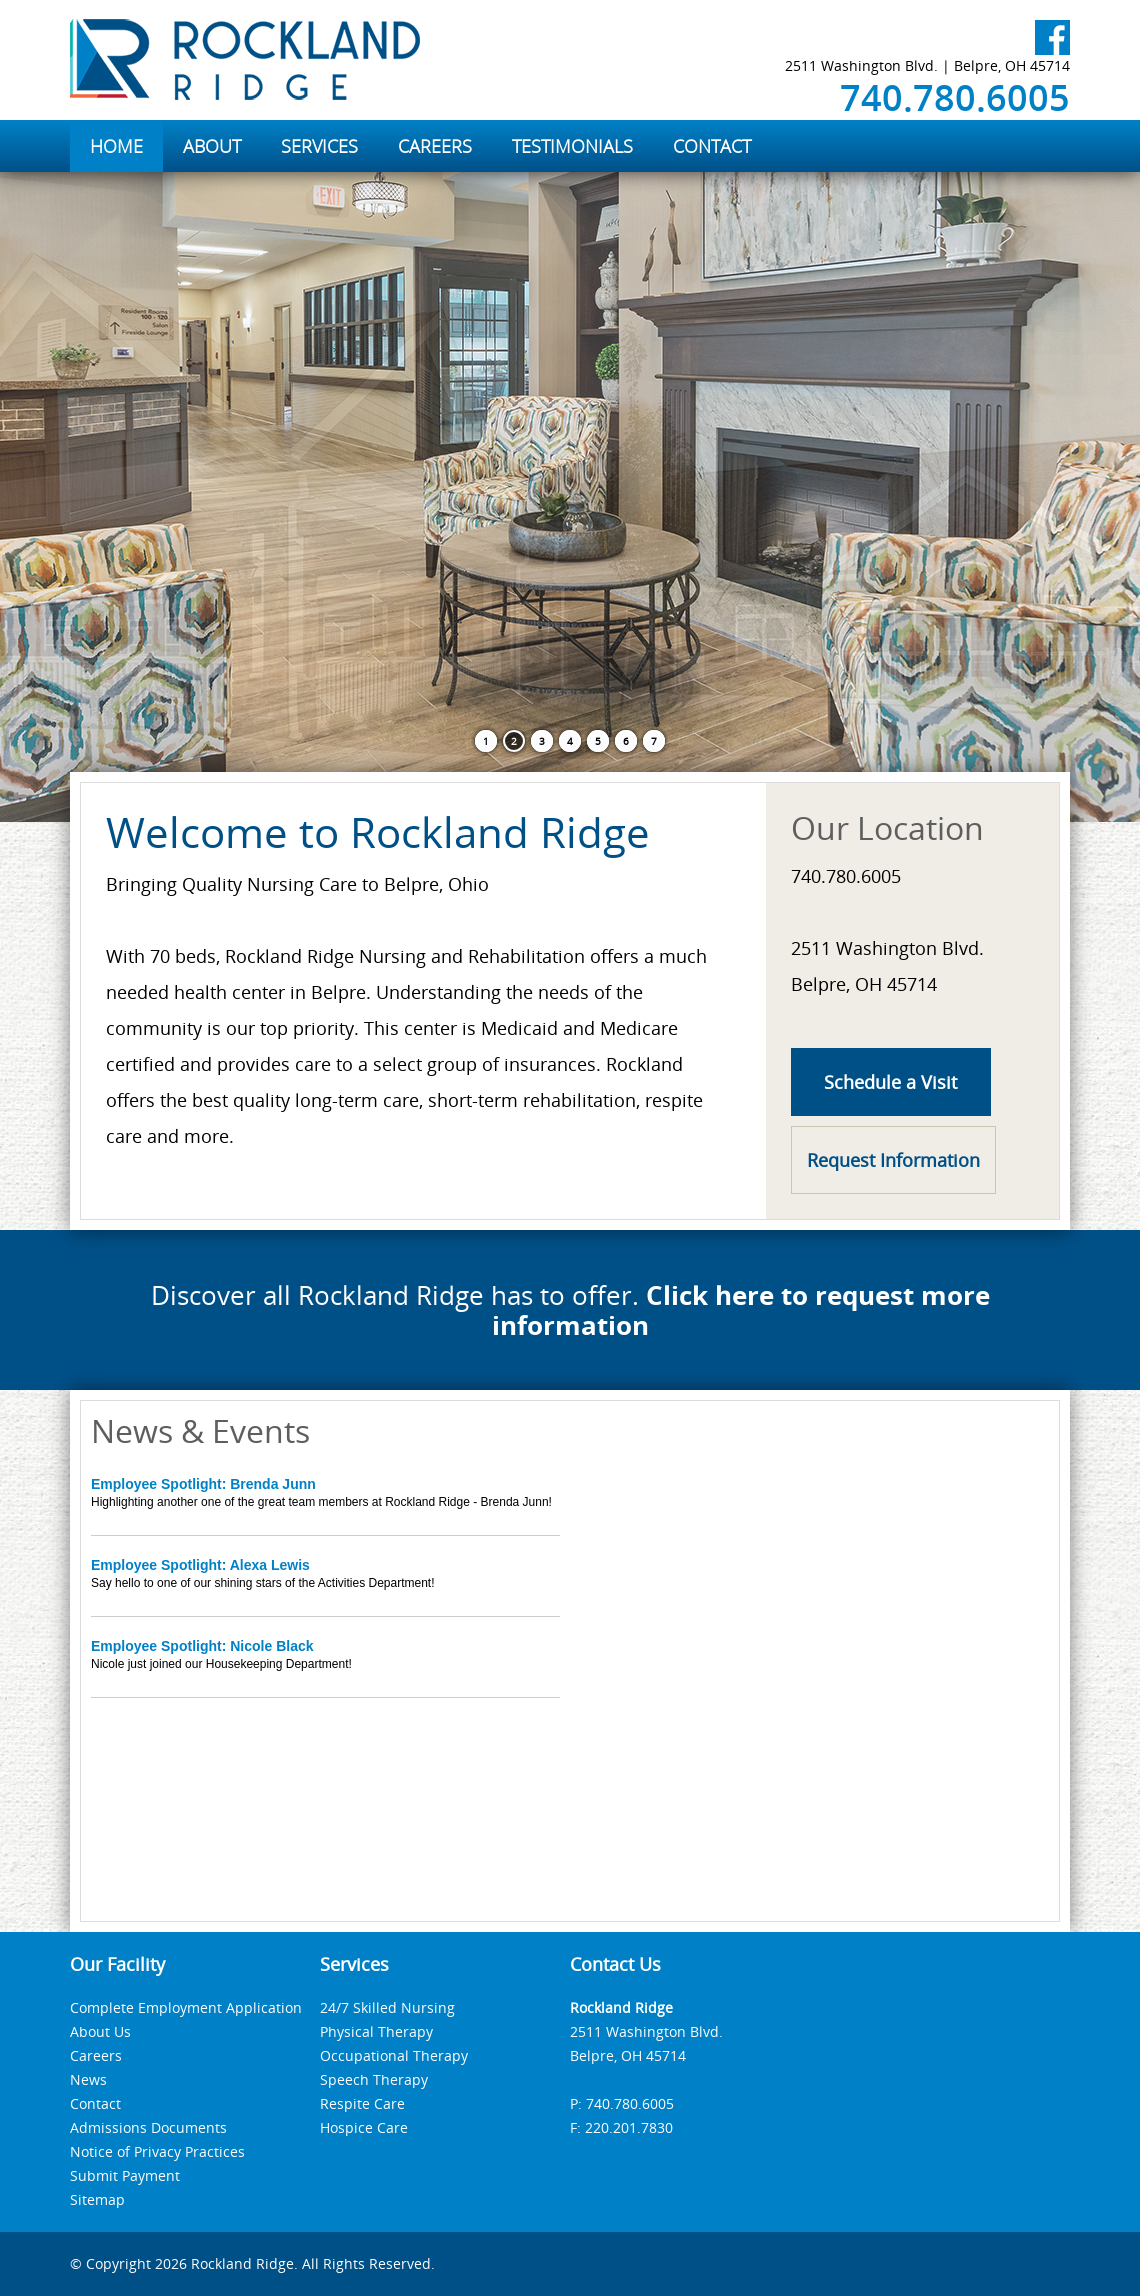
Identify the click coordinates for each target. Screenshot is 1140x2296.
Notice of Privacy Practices (157, 2151)
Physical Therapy (376, 2031)
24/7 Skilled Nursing (387, 2007)
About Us (100, 2031)
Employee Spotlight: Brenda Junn (203, 1484)
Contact (95, 2103)
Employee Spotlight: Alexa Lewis (200, 1565)
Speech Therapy (374, 2079)
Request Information (893, 1160)
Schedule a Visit (890, 1082)
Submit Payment (125, 2175)
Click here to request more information (741, 1310)
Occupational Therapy (394, 2055)
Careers (96, 2055)
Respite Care (362, 2103)
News (88, 2079)
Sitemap (97, 2199)
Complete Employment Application (186, 2007)
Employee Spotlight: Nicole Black (202, 1646)
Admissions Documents (148, 2127)
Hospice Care (364, 2127)
